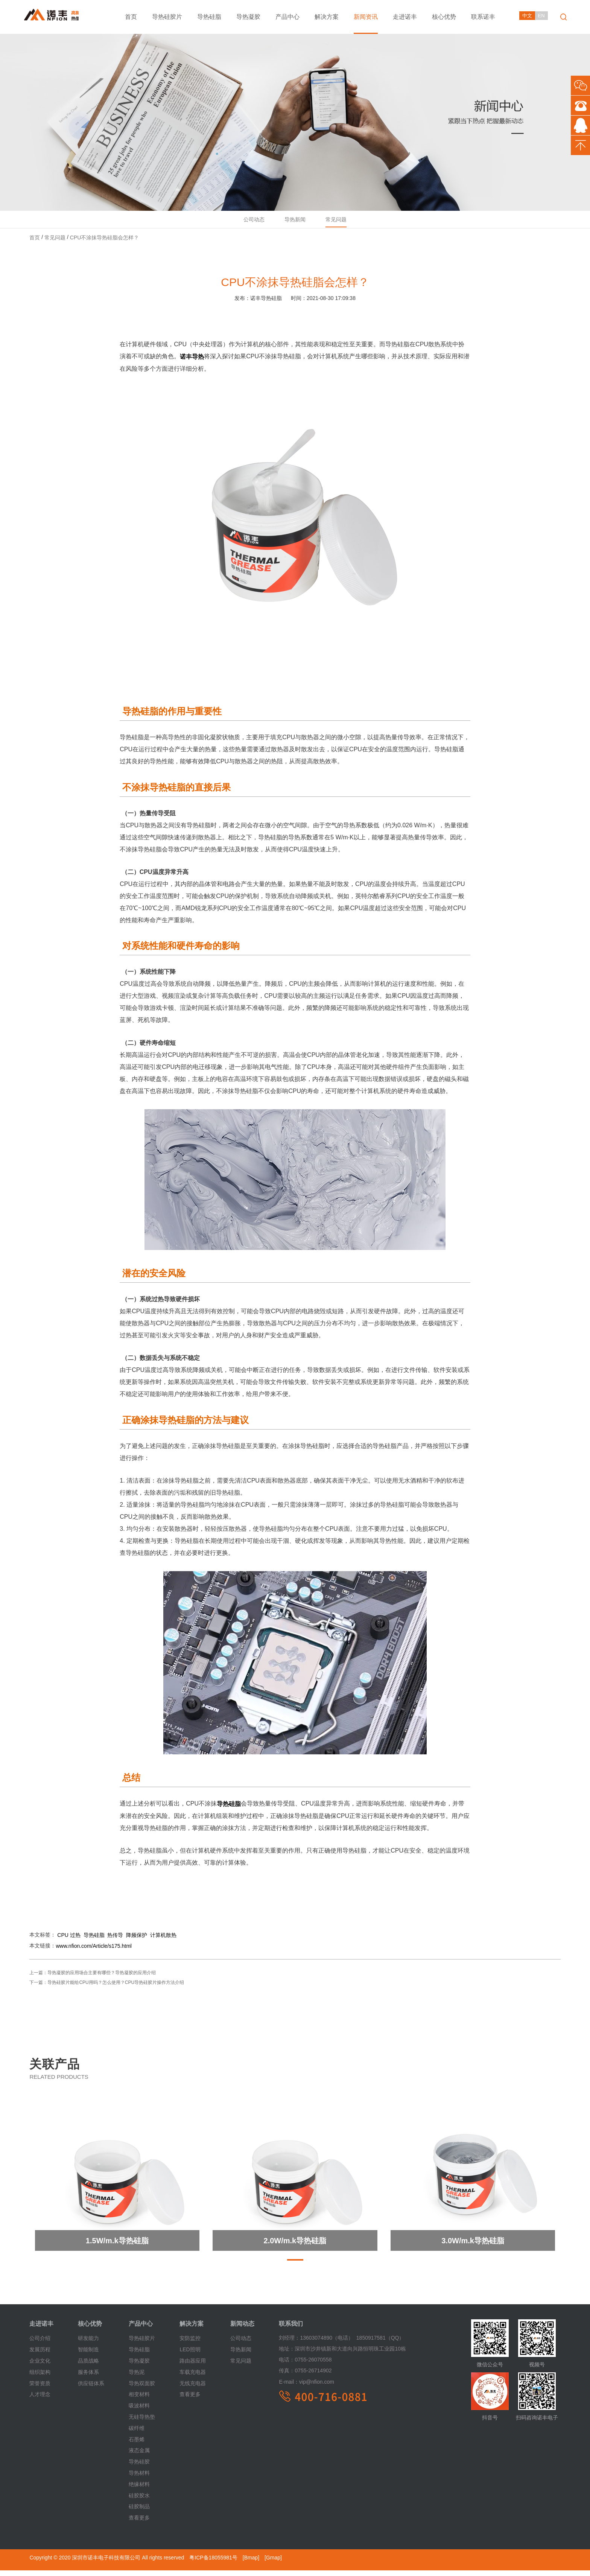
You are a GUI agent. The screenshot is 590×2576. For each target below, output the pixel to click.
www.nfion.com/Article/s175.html (94, 1953)
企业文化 (39, 2367)
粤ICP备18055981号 (213, 2564)
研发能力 (88, 2345)
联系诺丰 (483, 17)
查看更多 (139, 2524)
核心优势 (444, 17)
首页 (131, 17)
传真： (287, 2377)
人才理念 (39, 2401)
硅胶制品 (139, 2513)
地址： (287, 2355)
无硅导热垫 (142, 2423)
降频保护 (136, 1941)
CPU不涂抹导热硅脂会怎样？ (104, 244)
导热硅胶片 (167, 17)
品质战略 (88, 2367)
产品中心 (287, 17)
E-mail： (289, 2389)
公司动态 (247, 223)
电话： (287, 2366)
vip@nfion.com (306, 2389)
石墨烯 (136, 2446)
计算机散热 (163, 1941)
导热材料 (139, 2479)
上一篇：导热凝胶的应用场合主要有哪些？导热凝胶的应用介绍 (92, 1979)
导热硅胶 (139, 2468)
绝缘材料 (139, 2491)
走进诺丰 (405, 17)
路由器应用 (192, 2367)
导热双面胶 (142, 2390)
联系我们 (291, 2330)
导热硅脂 (209, 17)
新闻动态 (242, 2330)
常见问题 (342, 223)
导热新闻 (295, 223)
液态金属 (139, 2457)
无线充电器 (192, 2390)
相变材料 (139, 2401)
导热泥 (136, 2378)
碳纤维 (136, 2434)
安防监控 (190, 2345)
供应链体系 (91, 2390)
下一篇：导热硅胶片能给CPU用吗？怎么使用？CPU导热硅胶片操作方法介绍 (106, 1989)
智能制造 (88, 2356)
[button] (295, 2266)
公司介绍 (39, 2345)
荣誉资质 (39, 2390)
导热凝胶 (248, 17)
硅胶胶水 (139, 2502)
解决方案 (327, 17)
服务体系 (88, 2378)
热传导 (115, 1941)
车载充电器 (192, 2378)
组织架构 (39, 2378)
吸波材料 (139, 2412)
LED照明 (189, 2356)
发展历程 (39, 2356)
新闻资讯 (366, 17)
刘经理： (289, 2345)
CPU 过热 (68, 1941)
